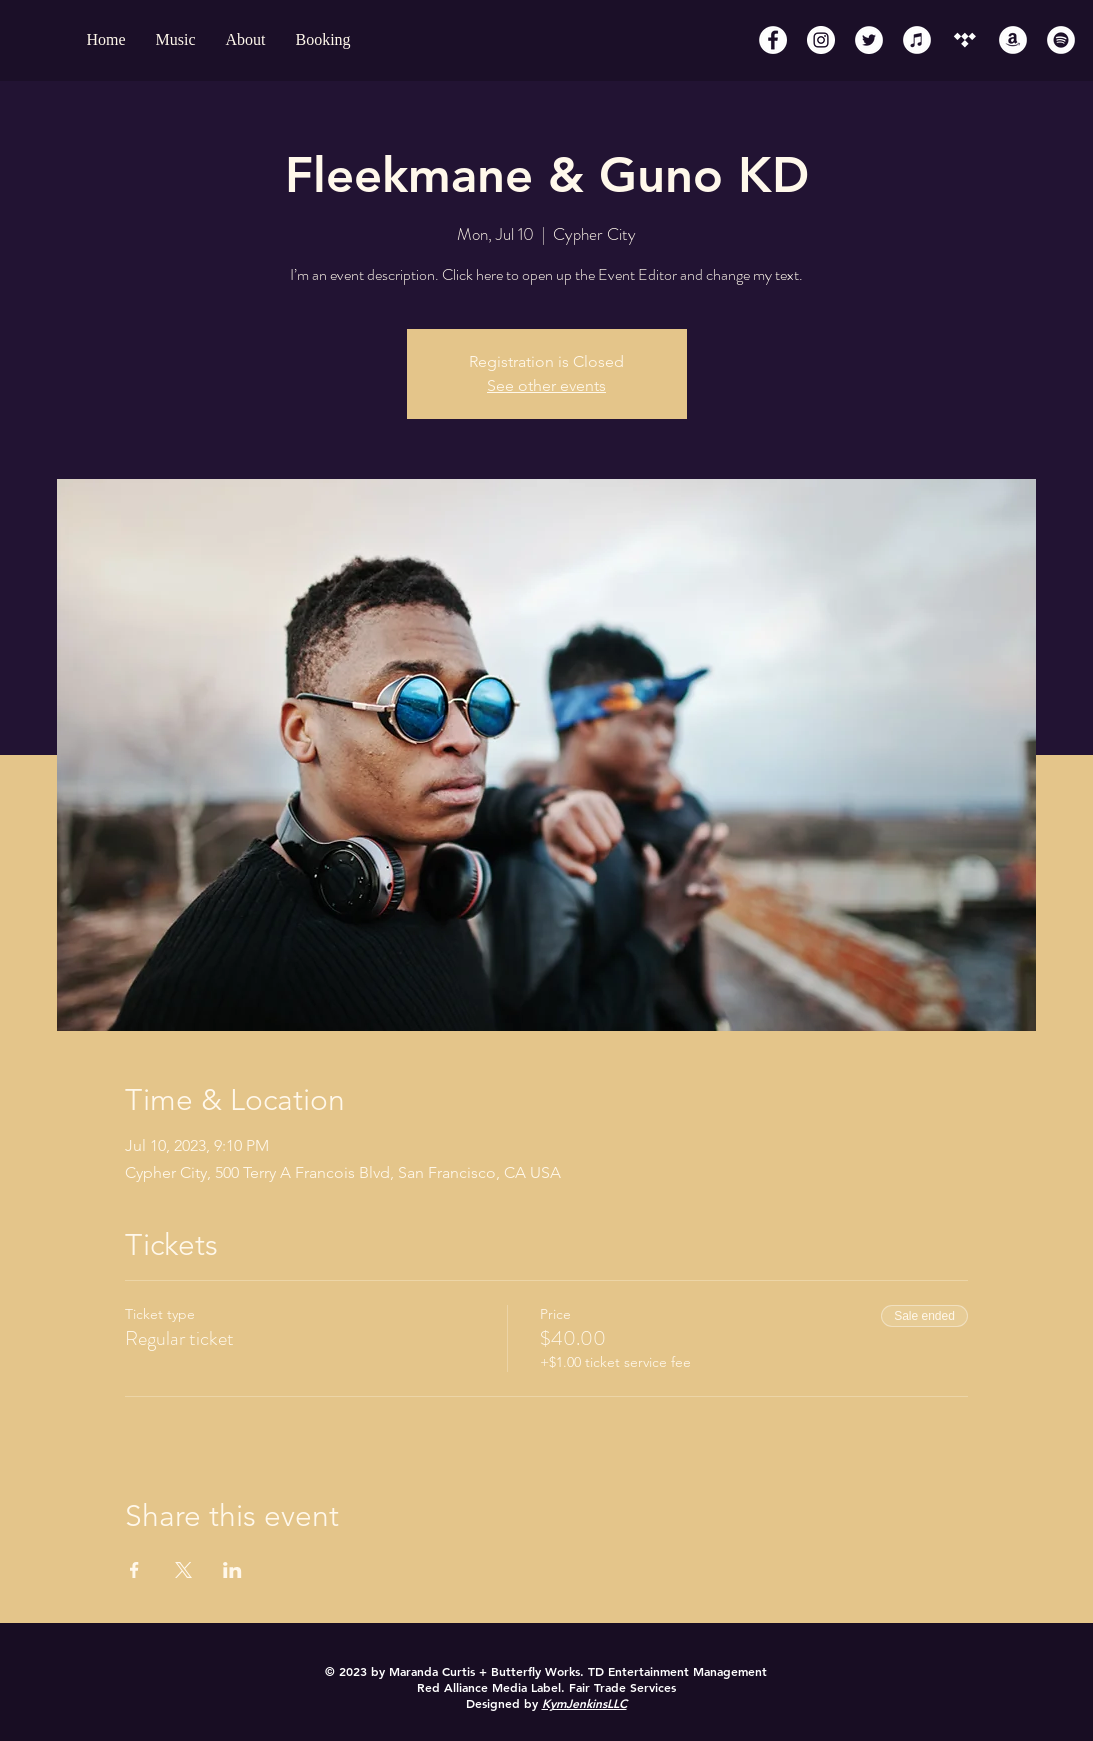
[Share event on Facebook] (134, 1570)
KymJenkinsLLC (584, 1703)
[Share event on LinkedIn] (232, 1570)
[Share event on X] (183, 1570)
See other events (546, 385)
